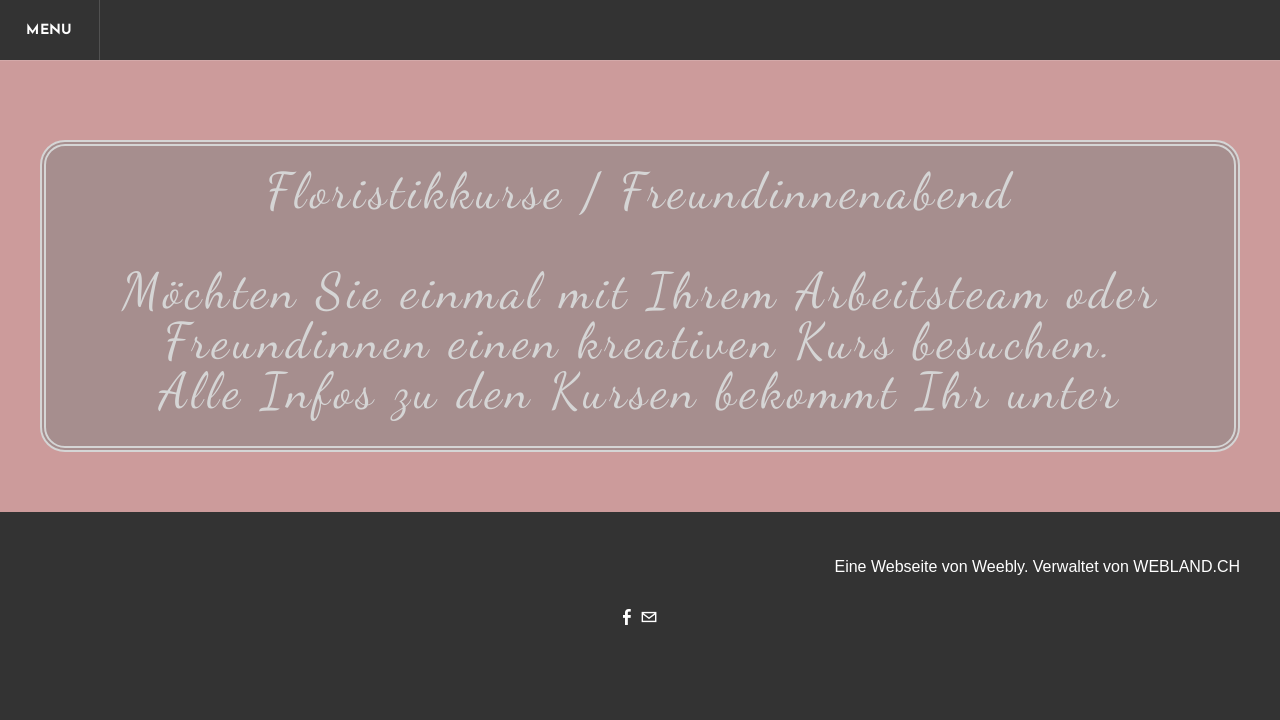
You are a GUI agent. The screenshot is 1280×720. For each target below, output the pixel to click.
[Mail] (649, 619)
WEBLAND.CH (1186, 566)
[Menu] (50, 30)
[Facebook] (627, 619)
